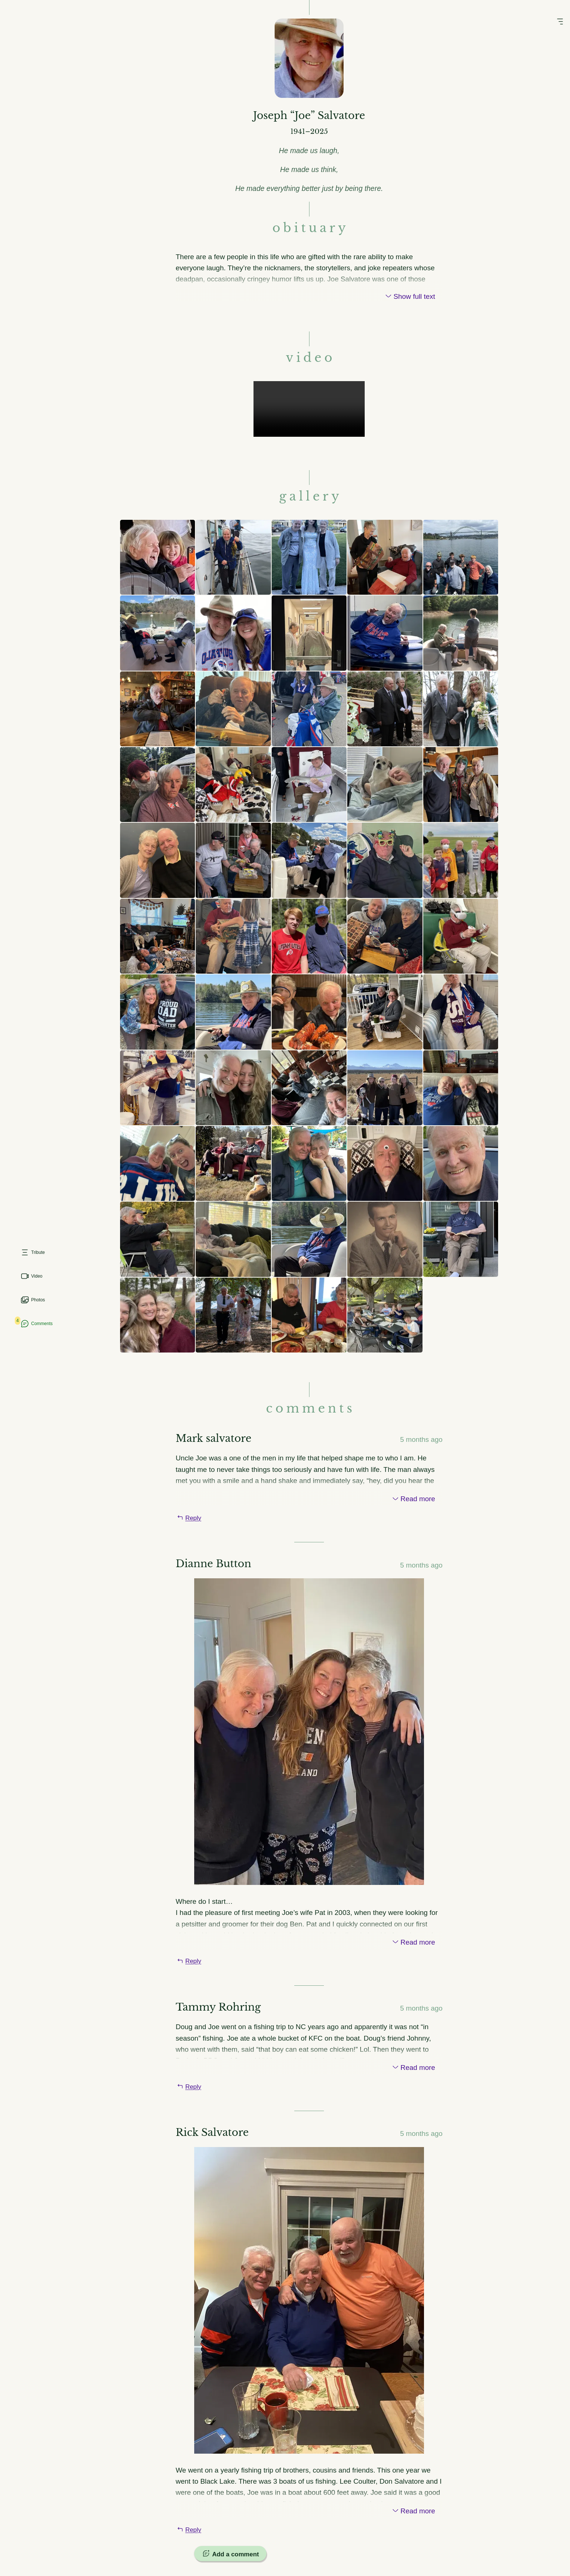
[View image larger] (157, 563)
